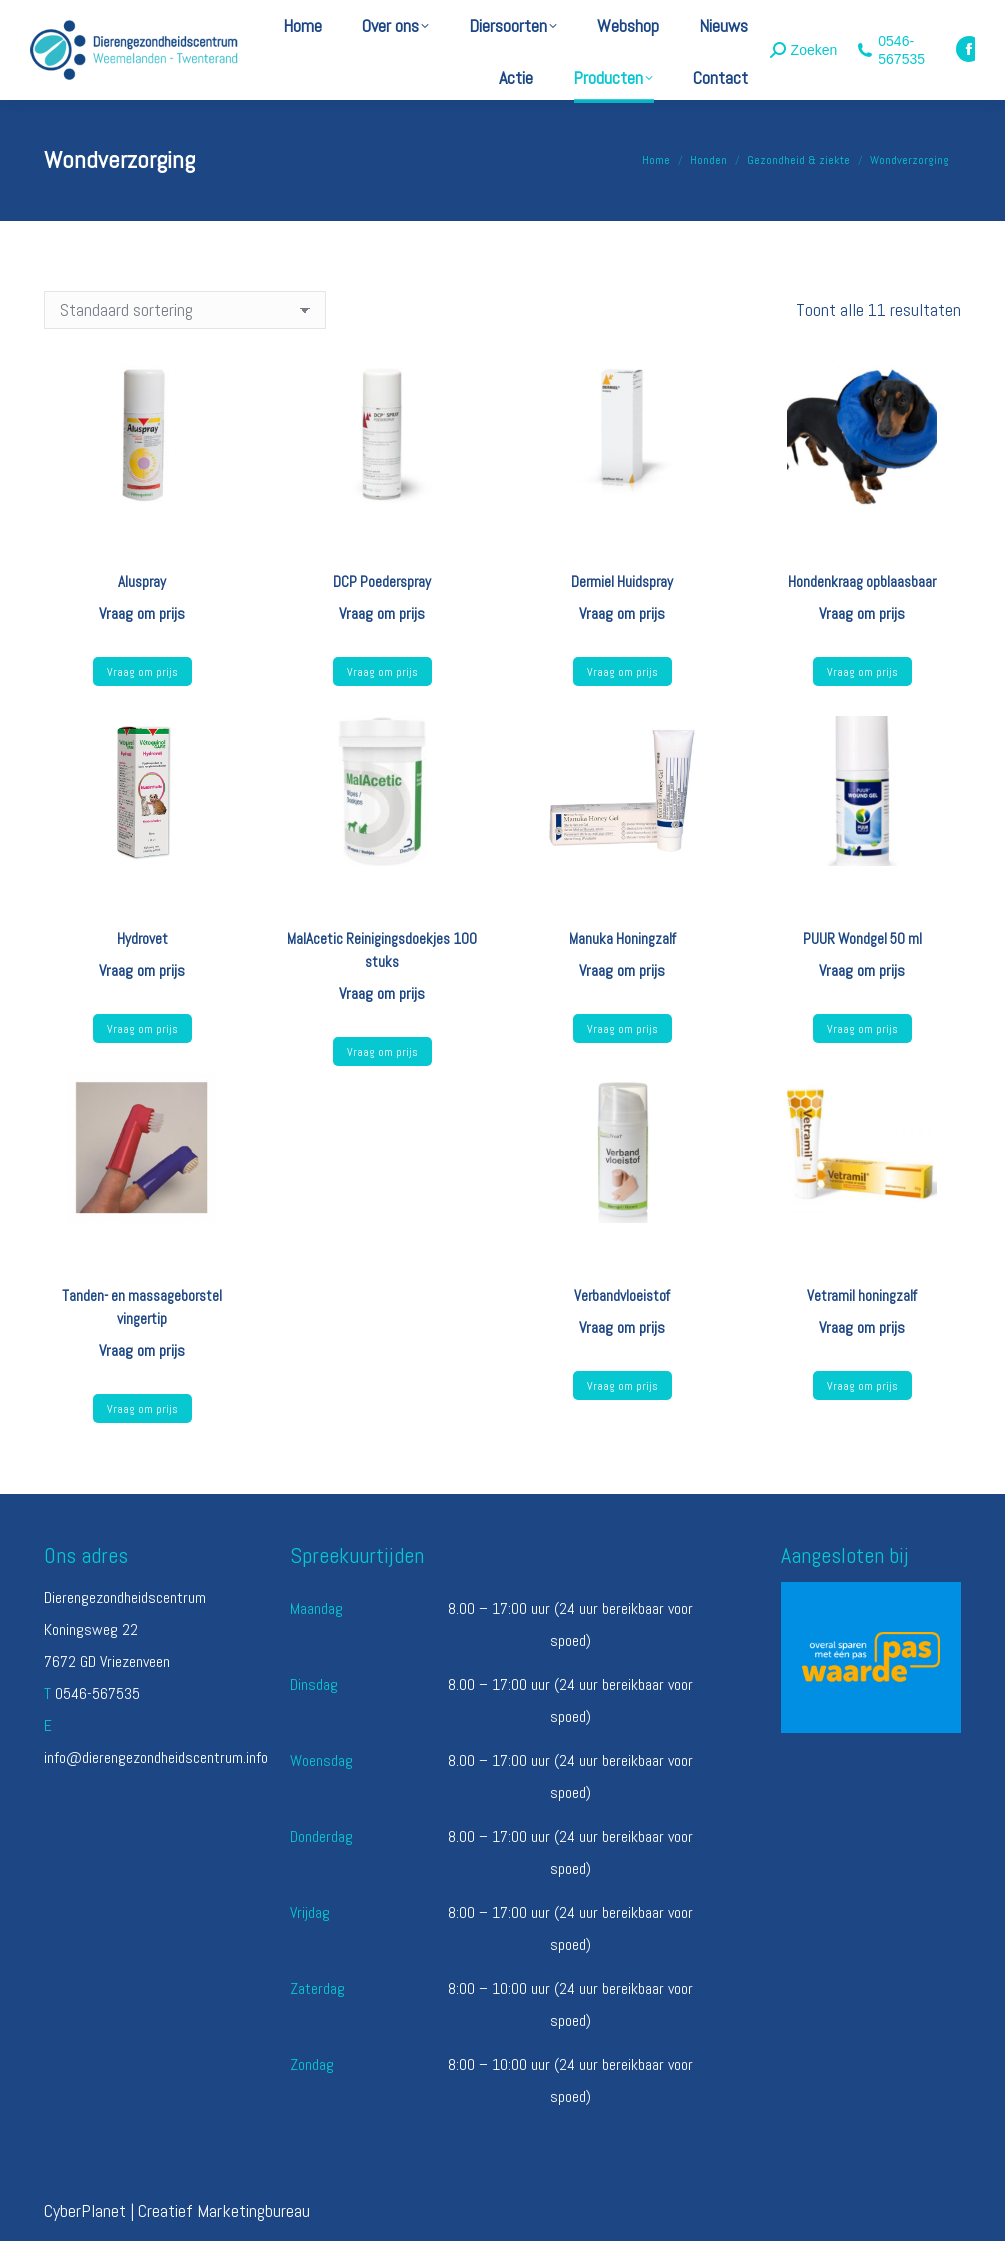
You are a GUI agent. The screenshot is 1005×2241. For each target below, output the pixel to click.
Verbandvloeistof (622, 1295)
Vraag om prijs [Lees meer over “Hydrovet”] (142, 1029)
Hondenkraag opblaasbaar (862, 581)
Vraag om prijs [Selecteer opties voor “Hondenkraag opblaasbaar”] (862, 672)
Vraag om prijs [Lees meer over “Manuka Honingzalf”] (622, 1029)
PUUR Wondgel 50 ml (862, 938)
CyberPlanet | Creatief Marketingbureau (177, 2210)
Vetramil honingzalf (862, 1295)
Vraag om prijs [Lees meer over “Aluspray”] (142, 672)
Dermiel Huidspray (622, 581)
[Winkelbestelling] (185, 310)
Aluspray (142, 581)
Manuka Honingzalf (622, 938)
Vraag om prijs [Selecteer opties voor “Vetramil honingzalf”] (862, 1386)
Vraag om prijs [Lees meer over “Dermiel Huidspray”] (622, 672)
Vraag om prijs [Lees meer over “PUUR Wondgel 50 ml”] (862, 1029)
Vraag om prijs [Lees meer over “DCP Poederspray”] (382, 672)
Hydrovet (142, 938)
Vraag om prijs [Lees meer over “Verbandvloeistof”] (622, 1386)
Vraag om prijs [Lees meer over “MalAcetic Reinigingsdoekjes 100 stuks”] (382, 1052)
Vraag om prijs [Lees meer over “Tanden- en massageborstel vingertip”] (142, 1409)
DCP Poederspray (382, 581)
